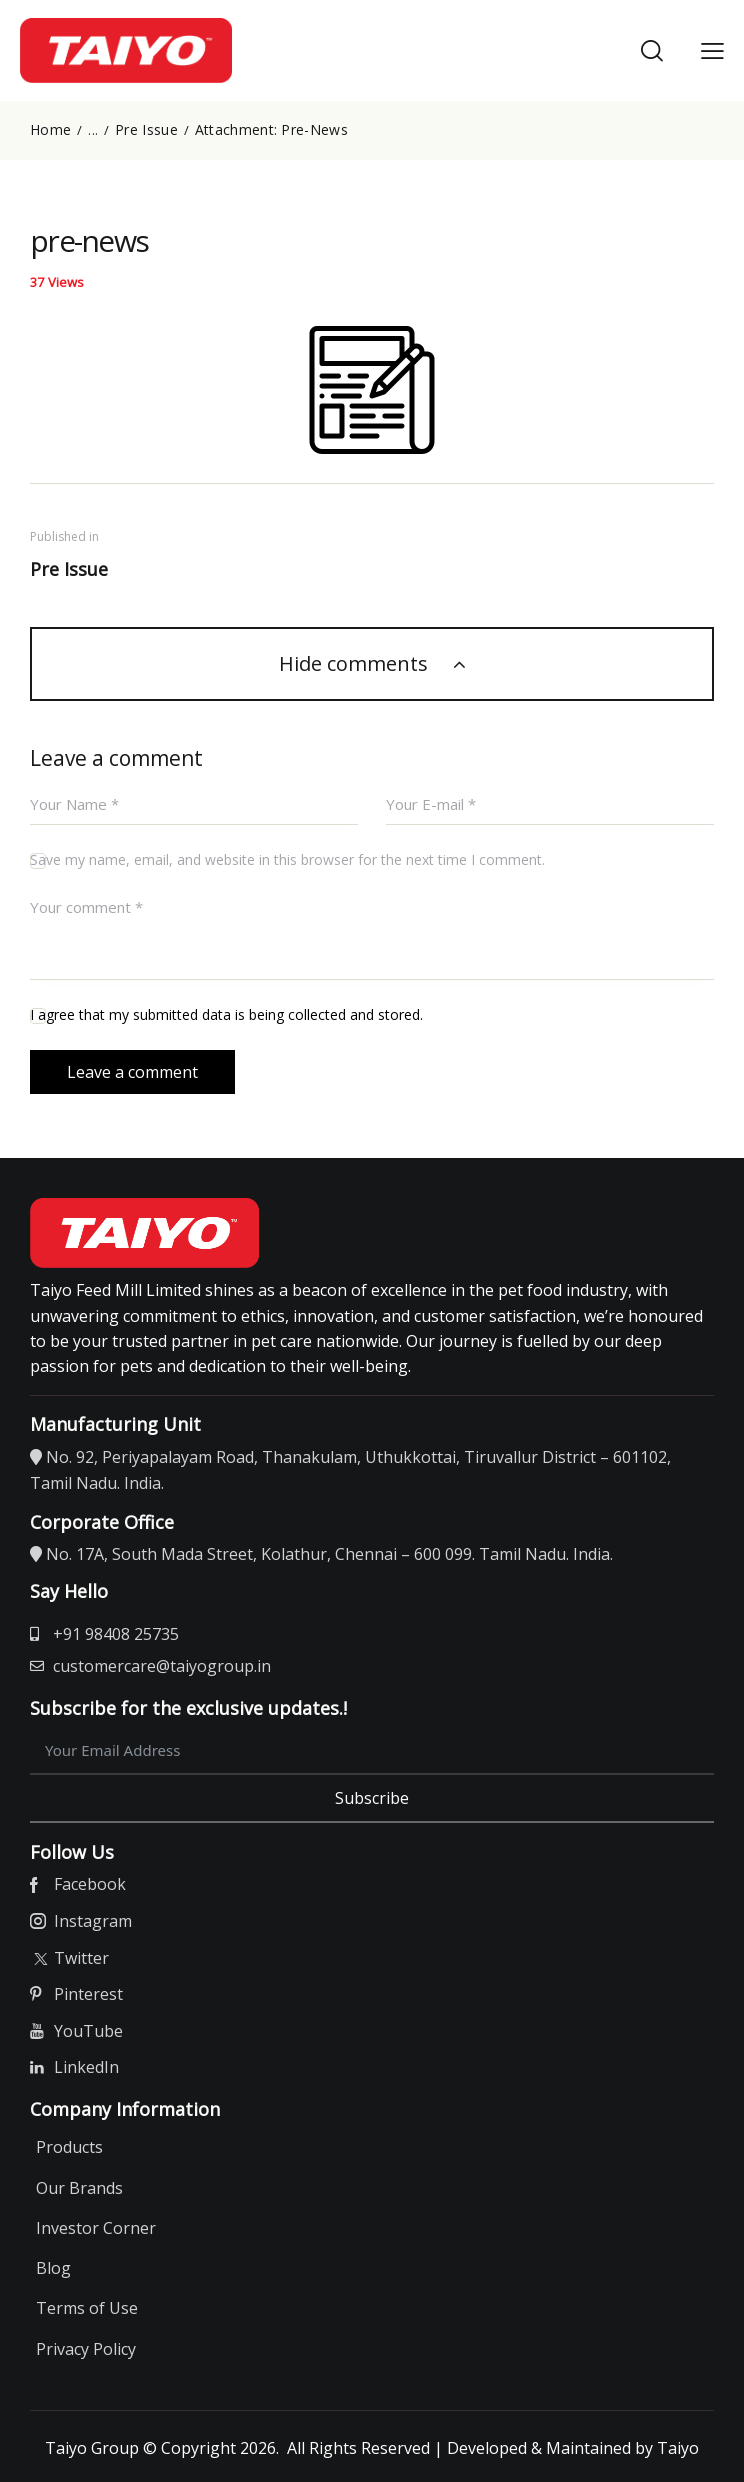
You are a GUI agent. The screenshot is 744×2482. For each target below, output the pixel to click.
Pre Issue (146, 130)
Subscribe (372, 1798)
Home (50, 130)
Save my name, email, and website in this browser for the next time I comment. (287, 860)
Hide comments (356, 663)
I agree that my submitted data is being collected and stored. (226, 1015)
